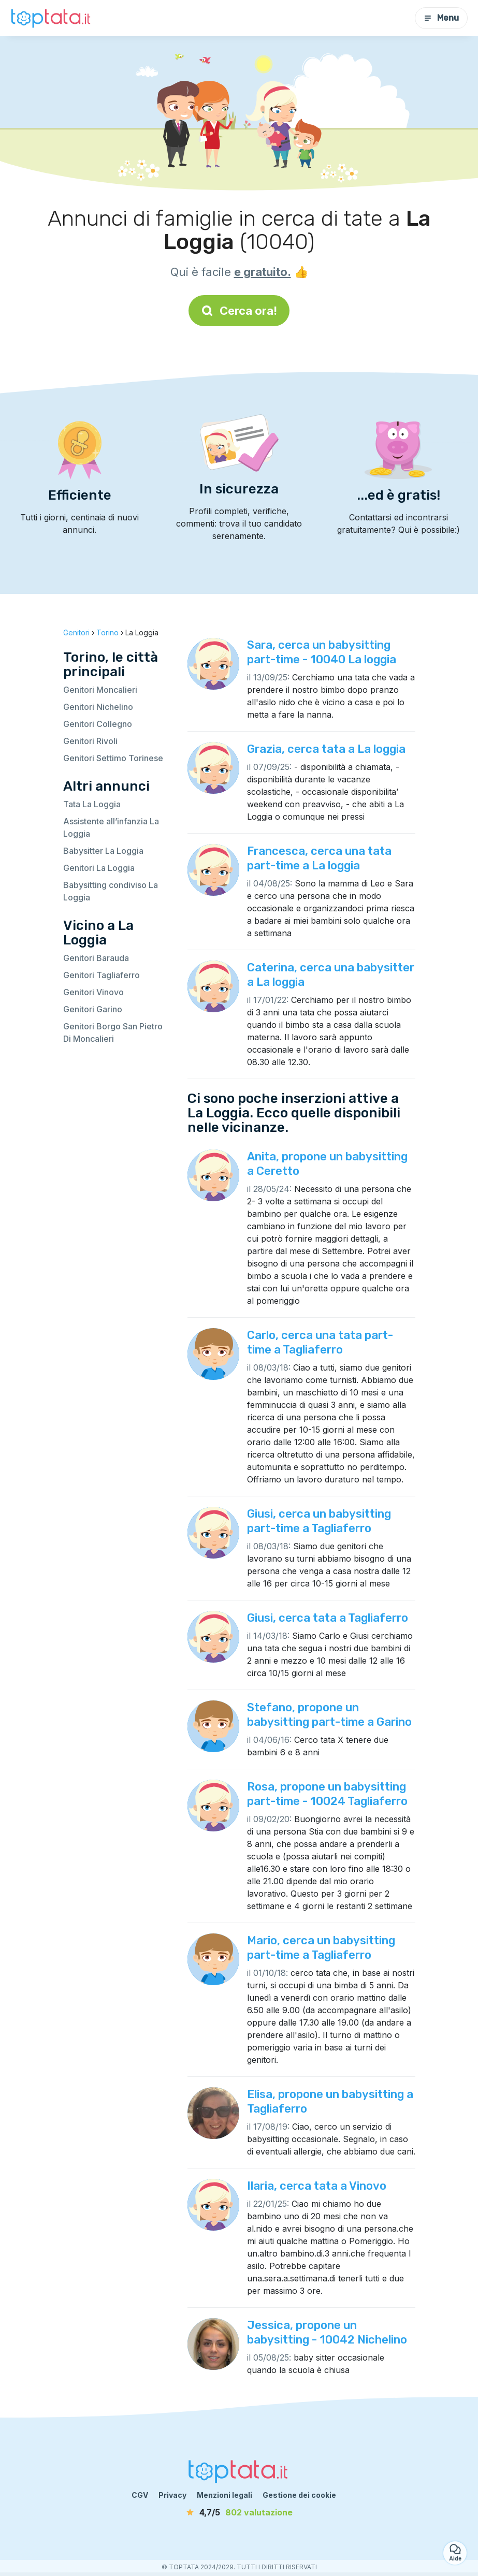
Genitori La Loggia (99, 868)
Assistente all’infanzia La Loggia (111, 827)
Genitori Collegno (97, 724)
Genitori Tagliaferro (101, 975)
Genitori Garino (92, 1009)
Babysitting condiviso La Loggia (110, 891)
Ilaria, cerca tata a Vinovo (316, 2186)
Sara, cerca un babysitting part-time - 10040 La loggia (321, 652)
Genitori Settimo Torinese (113, 758)
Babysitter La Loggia (103, 851)
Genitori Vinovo (93, 992)
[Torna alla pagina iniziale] (51, 18)
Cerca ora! (239, 310)
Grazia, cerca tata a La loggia (326, 749)
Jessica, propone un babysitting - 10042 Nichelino (327, 2332)
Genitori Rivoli (90, 741)
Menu (441, 18)
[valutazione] (239, 2512)
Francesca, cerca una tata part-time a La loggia (319, 858)
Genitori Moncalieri (100, 690)
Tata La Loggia (92, 804)
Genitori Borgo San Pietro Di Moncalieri (113, 1032)
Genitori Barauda (96, 958)
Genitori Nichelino (98, 707)
